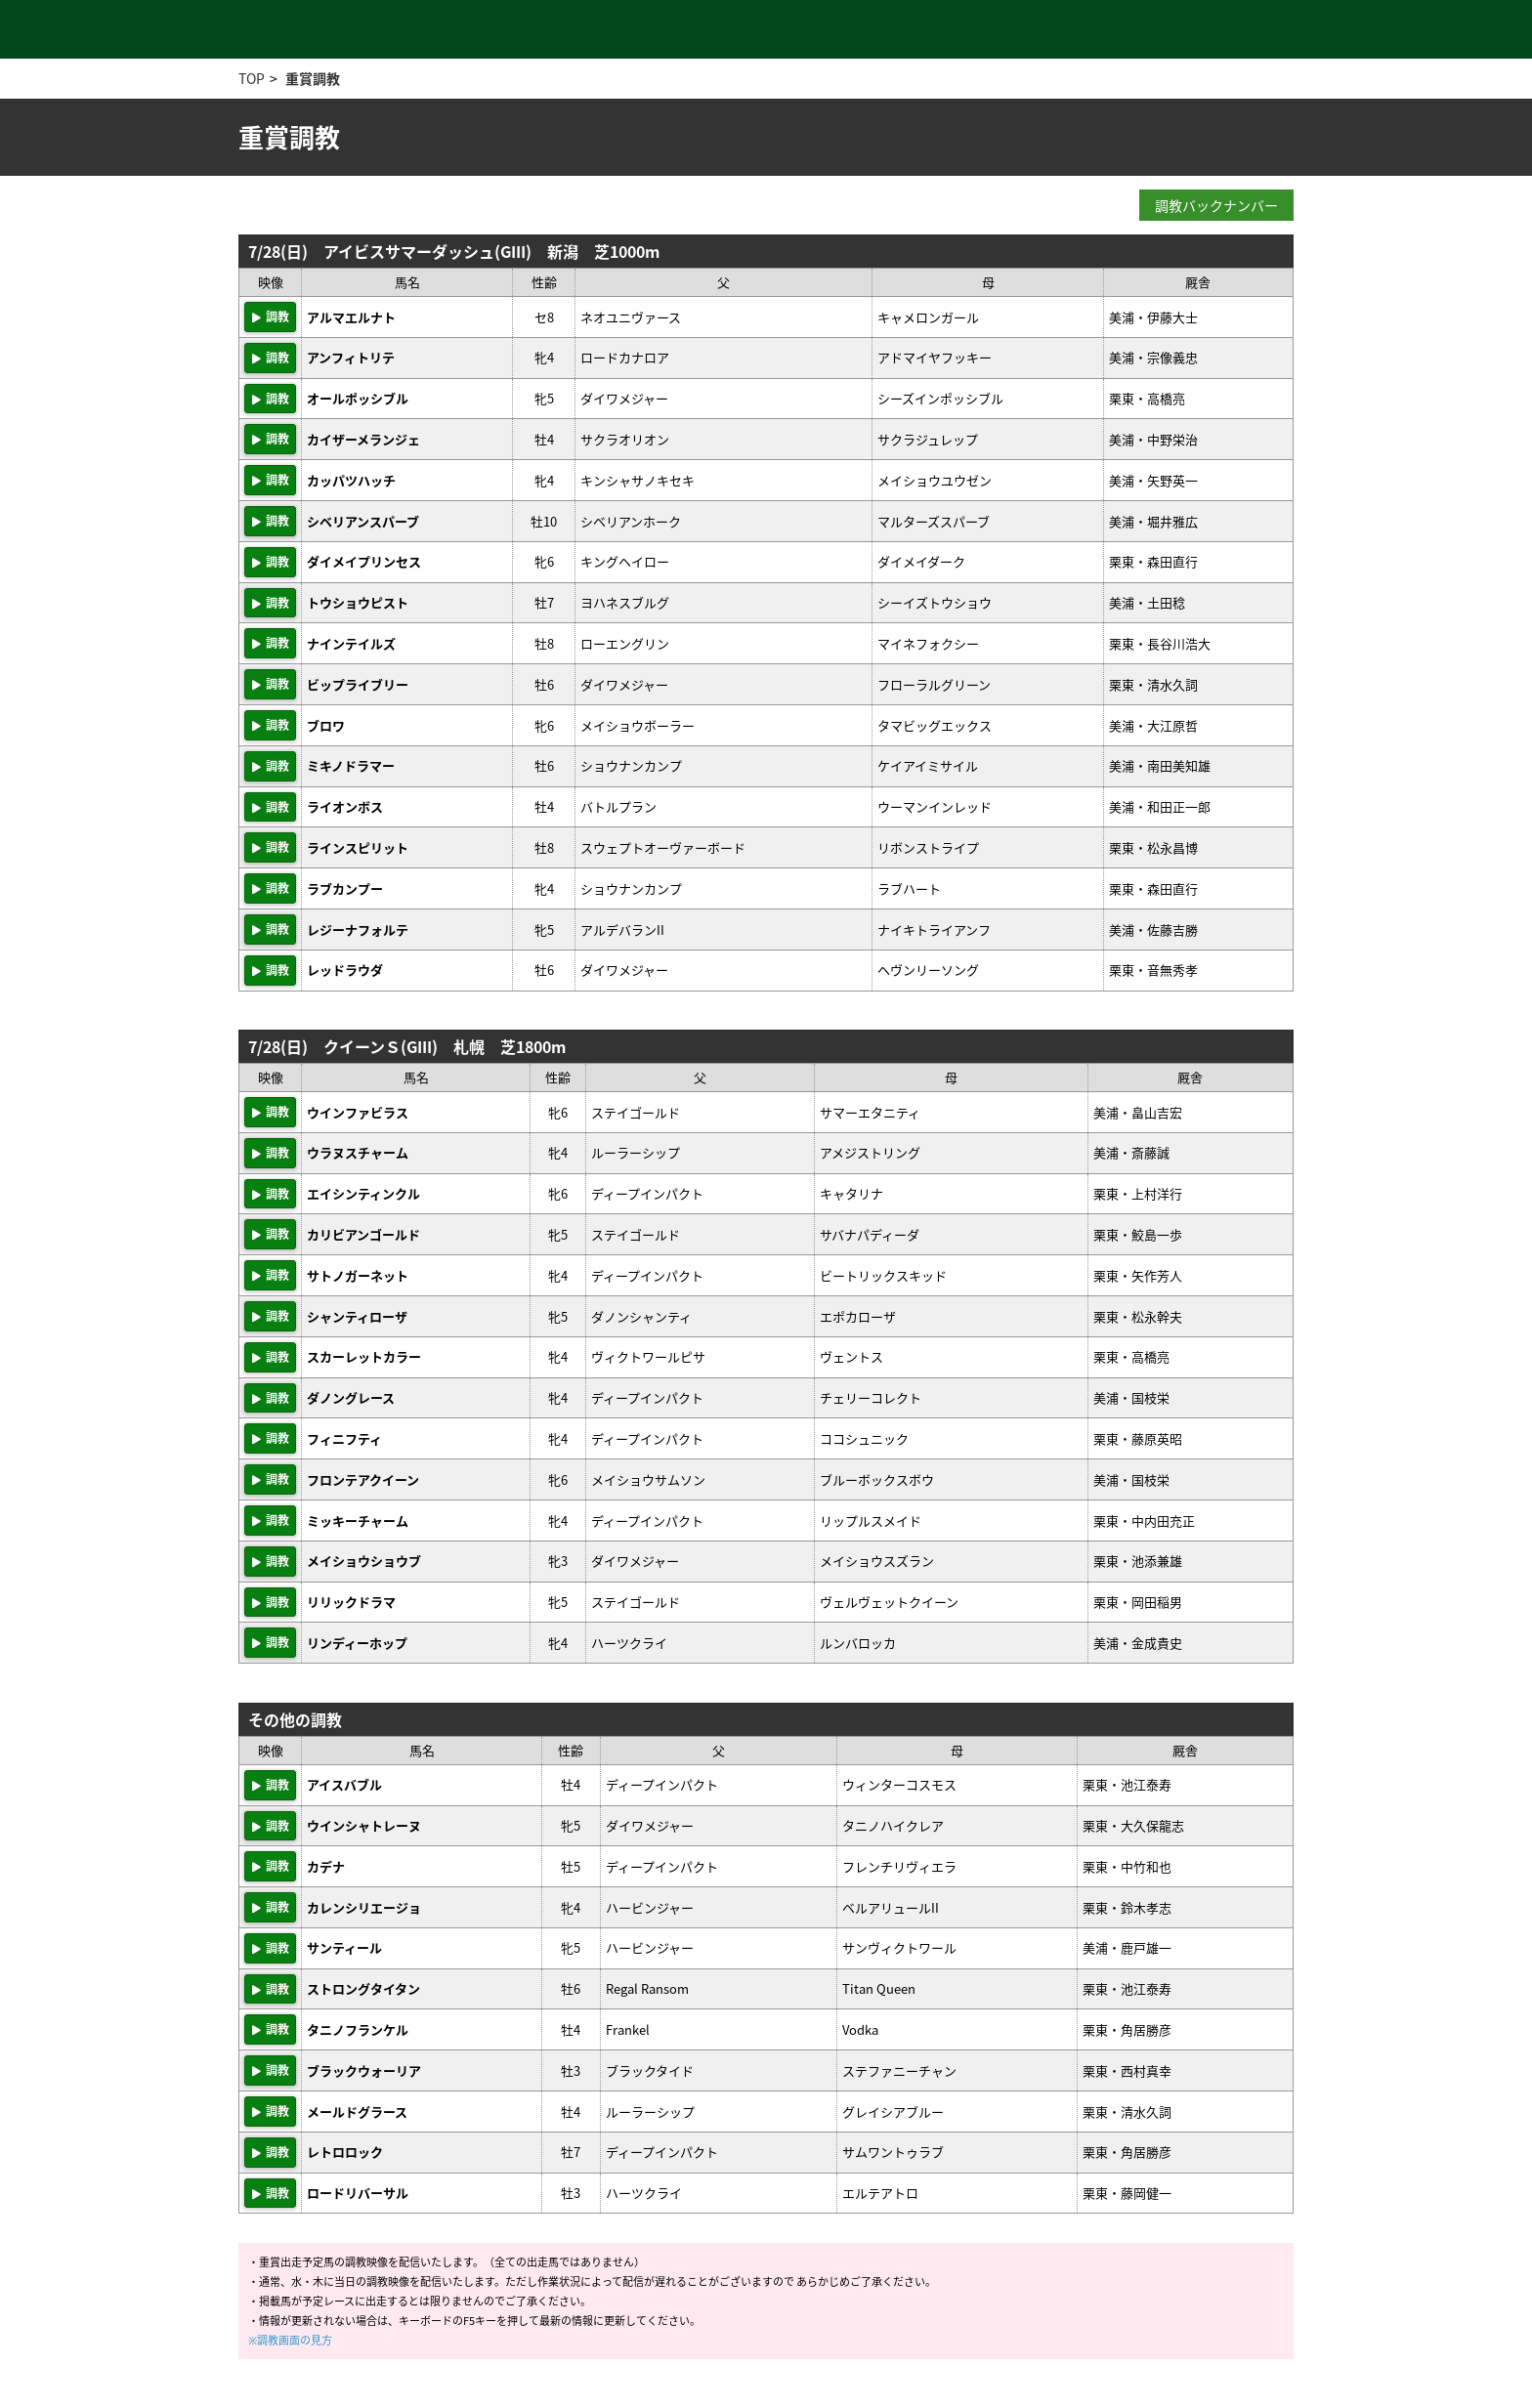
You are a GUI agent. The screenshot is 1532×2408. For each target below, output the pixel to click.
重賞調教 (312, 78)
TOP (251, 78)
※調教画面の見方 (290, 2340)
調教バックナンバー (1216, 205)
